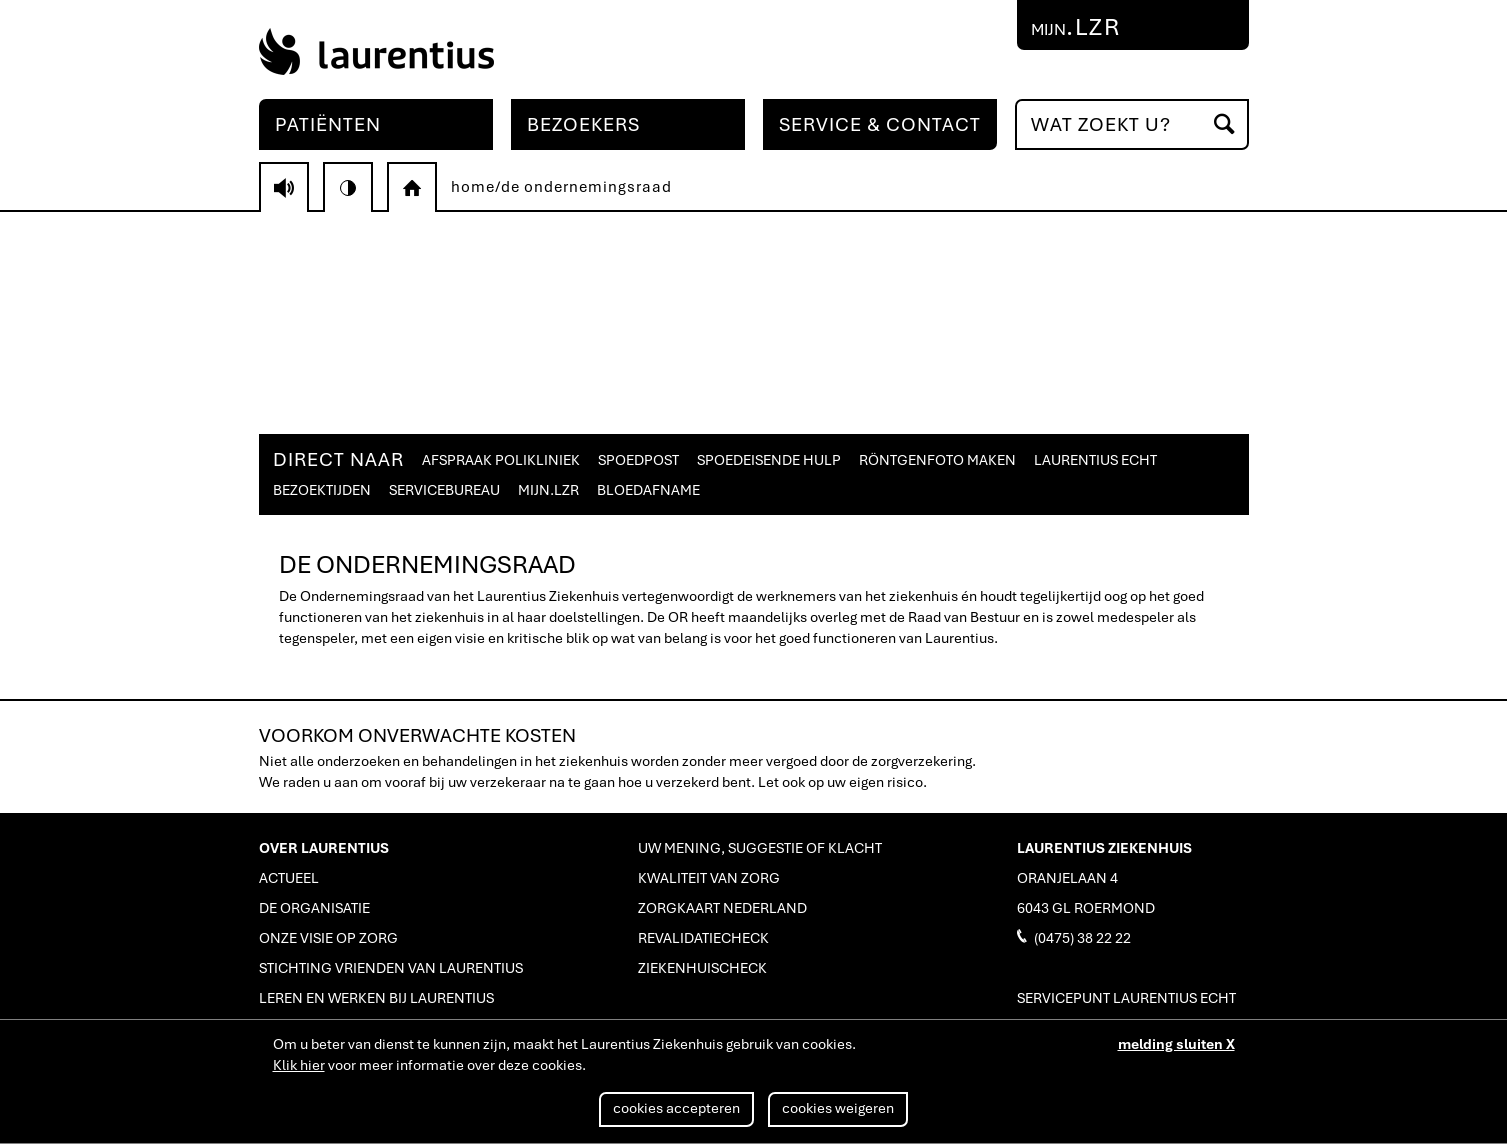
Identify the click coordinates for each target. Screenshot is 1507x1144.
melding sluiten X (1176, 1044)
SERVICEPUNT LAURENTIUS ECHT (1126, 998)
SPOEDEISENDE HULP (769, 460)
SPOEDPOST (638, 460)
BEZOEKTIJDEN (322, 490)
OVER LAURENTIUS (324, 848)
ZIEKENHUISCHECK (702, 968)
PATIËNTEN (328, 124)
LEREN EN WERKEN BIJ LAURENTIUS (376, 998)
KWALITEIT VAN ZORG (709, 878)
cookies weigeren (838, 1108)
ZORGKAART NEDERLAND (722, 908)
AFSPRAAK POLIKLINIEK (501, 460)
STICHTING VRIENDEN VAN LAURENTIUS (391, 968)
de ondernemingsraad (586, 187)
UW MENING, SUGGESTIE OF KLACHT (760, 848)
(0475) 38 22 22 (1074, 937)
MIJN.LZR (548, 490)
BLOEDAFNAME (648, 490)
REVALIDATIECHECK (703, 938)
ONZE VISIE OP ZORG (328, 938)
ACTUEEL (289, 878)
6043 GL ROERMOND (1086, 908)
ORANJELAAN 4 (1067, 878)
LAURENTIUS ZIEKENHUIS (1104, 848)
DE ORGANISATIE (314, 908)
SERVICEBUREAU (444, 490)
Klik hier (299, 1065)
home (473, 187)
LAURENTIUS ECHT (1095, 460)
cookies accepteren (676, 1108)
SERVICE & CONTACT (880, 124)
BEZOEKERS (583, 124)
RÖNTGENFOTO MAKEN (937, 460)
